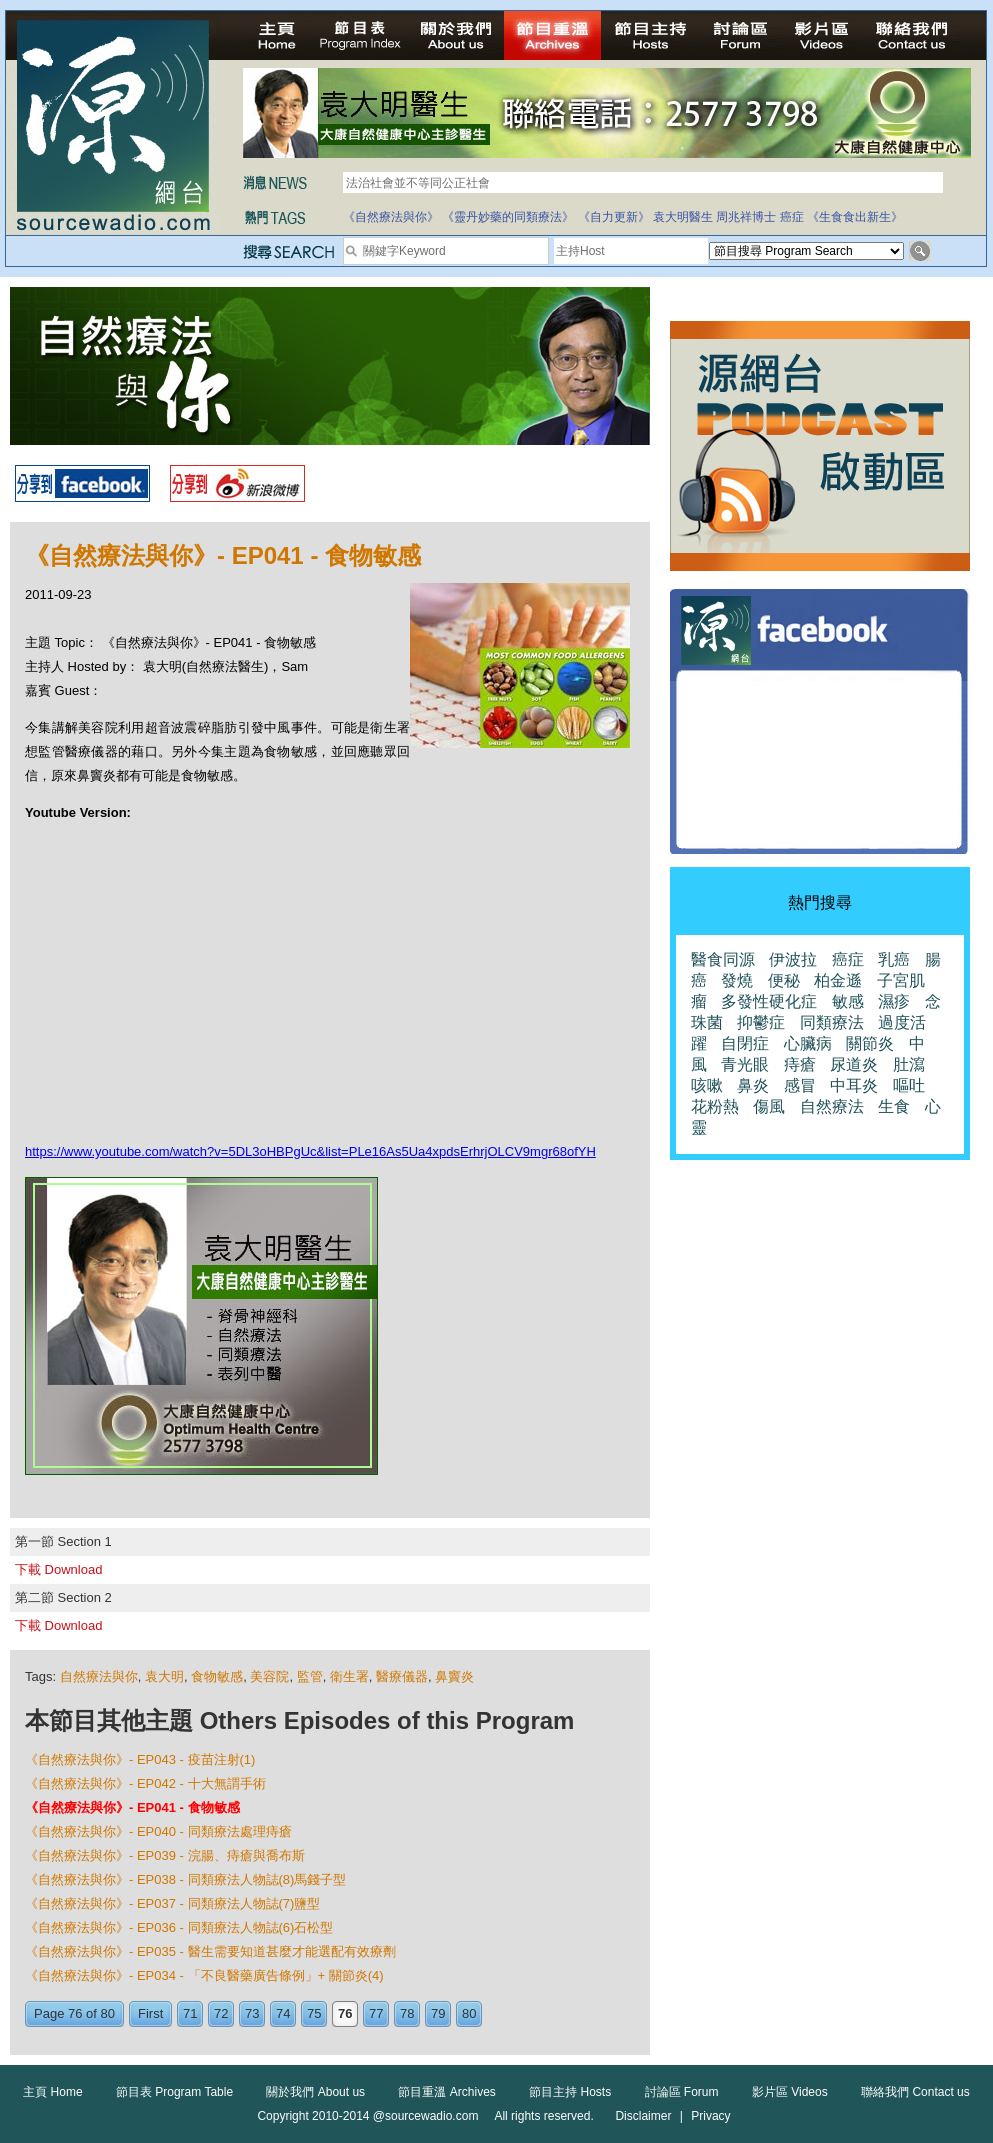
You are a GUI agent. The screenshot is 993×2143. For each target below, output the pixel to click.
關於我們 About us (315, 2092)
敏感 (848, 1001)
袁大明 (164, 1676)
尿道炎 (854, 1064)
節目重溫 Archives (446, 2092)
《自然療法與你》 (391, 217)
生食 (894, 1106)
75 (314, 2013)
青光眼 (745, 1064)
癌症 (792, 217)
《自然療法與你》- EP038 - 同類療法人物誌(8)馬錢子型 (185, 1879)
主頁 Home (52, 2092)
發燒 (737, 980)
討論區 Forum (682, 2092)
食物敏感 (217, 1676)
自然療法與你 (99, 1676)
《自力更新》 (614, 217)
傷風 (769, 1106)
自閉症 (745, 1043)
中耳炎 (854, 1085)
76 (345, 2013)
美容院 (269, 1676)
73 (252, 2013)
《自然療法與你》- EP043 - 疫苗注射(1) (140, 1759)
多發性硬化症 (769, 1001)
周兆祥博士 (746, 217)
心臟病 (808, 1043)
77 (376, 2013)
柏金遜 (838, 980)
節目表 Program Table (174, 2092)
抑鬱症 (761, 1022)
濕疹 (894, 1001)
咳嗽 (707, 1085)
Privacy (710, 2116)
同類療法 (832, 1022)
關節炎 (870, 1043)
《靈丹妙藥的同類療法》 (508, 217)
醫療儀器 (402, 1676)
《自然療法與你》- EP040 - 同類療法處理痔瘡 (158, 1831)
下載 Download (58, 1569)
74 (283, 2013)
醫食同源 (723, 959)
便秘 (784, 980)
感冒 (800, 1085)
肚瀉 (909, 1064)
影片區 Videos (790, 2092)
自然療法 (832, 1106)
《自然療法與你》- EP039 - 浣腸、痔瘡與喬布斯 (165, 1855)
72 (221, 2013)
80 (469, 2013)
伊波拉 (793, 959)
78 (407, 2013)
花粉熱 (715, 1106)
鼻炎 (753, 1085)
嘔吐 (909, 1085)
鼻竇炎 (454, 1676)
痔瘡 (800, 1064)
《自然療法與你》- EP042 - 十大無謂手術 (145, 1783)
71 (190, 2013)
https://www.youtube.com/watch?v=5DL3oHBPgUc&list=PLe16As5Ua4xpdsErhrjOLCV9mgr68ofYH (310, 1151)
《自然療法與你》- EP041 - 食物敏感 (132, 1807)
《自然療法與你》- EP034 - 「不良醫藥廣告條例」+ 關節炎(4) (204, 1975)
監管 (310, 1676)
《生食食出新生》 (855, 217)
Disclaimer (643, 2116)
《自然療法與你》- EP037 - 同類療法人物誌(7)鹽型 (172, 1903)
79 (438, 2013)
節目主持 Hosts (570, 2092)
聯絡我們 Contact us (915, 2092)
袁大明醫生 (683, 217)
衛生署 (349, 1676)
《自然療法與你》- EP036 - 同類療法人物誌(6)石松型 (179, 1927)
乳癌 (894, 959)
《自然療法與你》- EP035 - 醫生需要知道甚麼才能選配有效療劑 (210, 1951)
